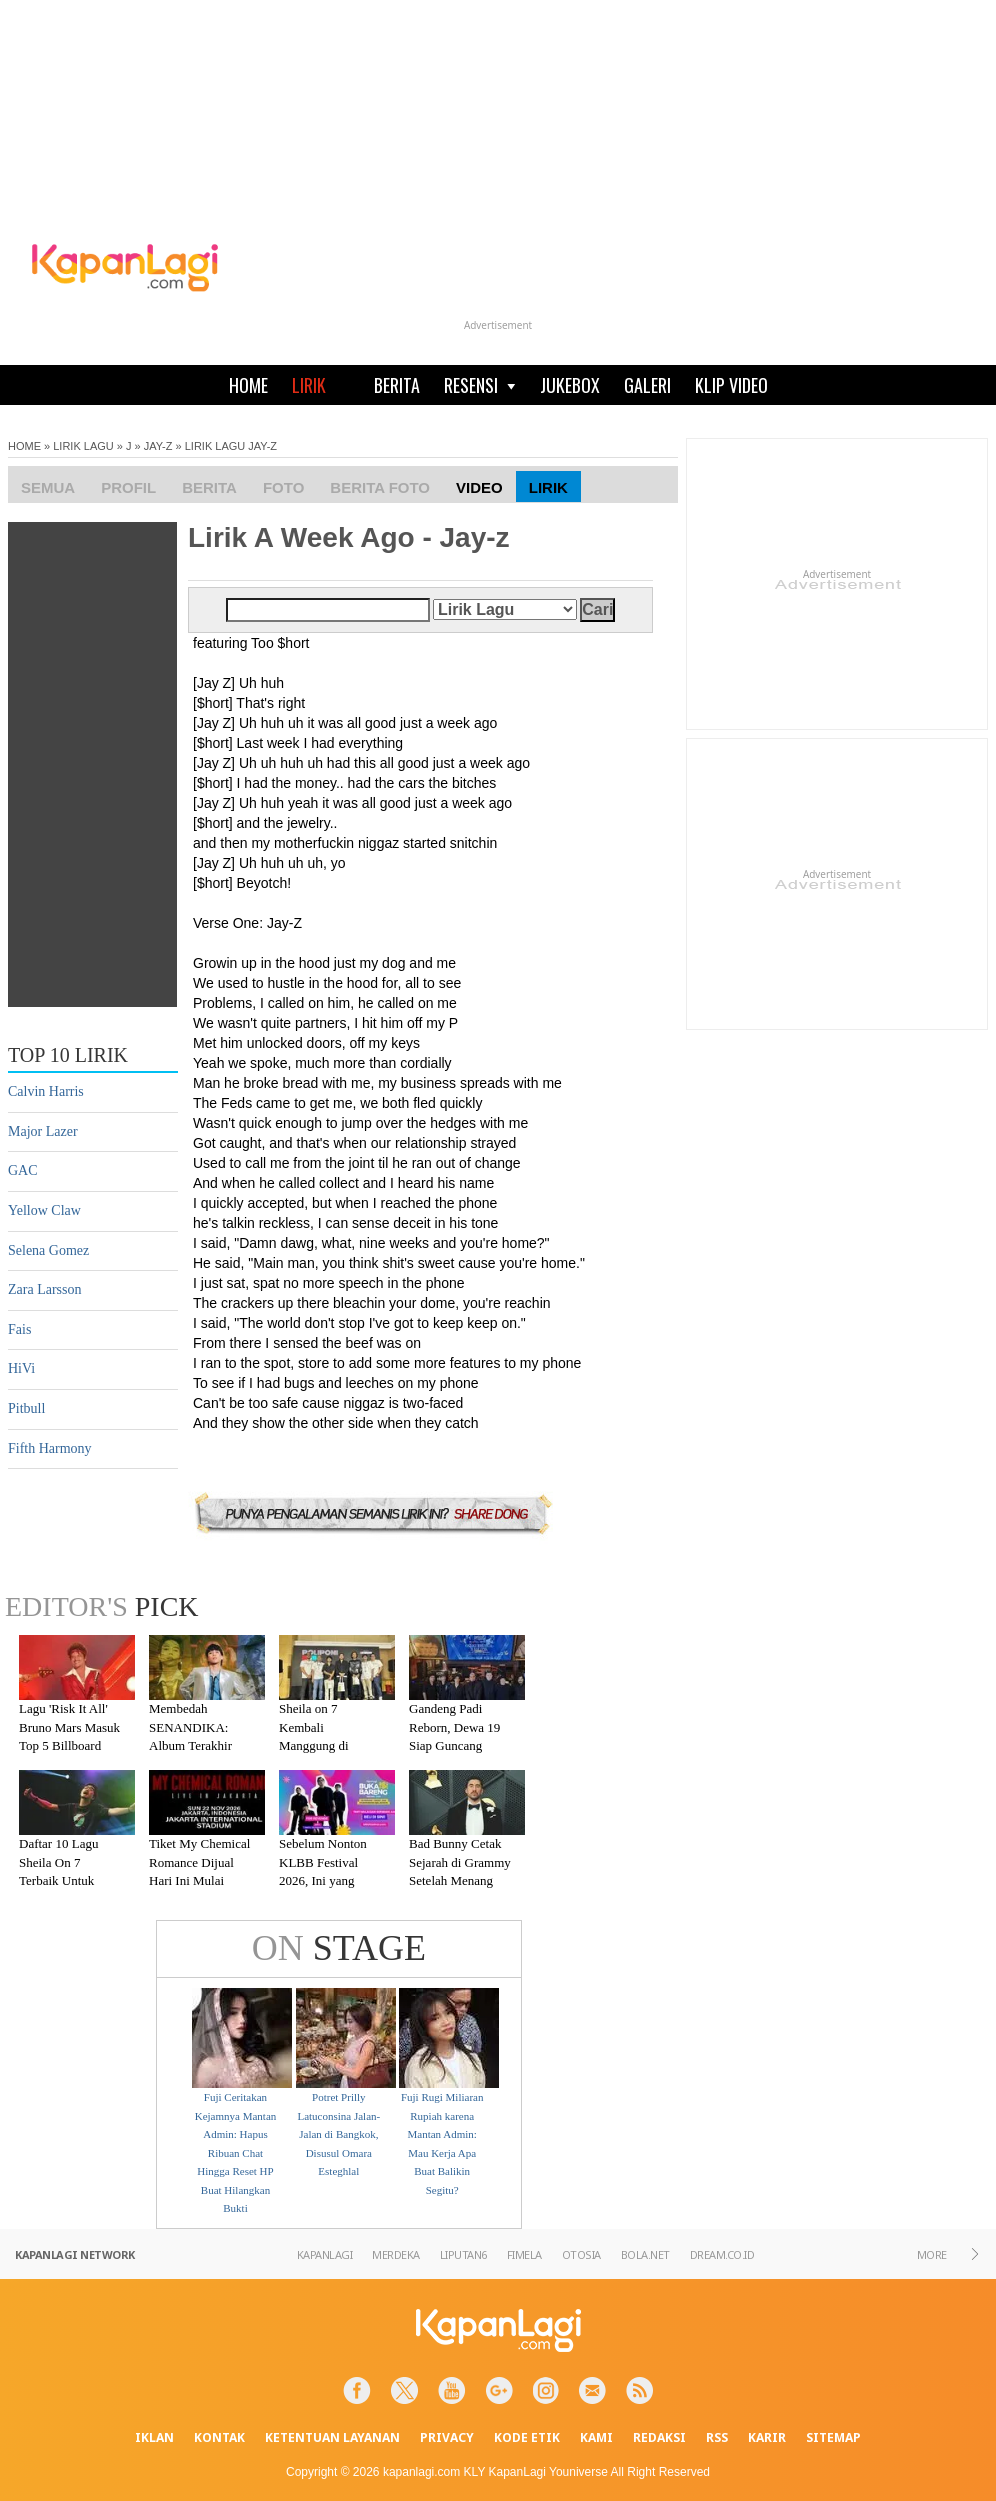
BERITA (397, 385)
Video (479, 487)
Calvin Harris (46, 1091)
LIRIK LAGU (83, 446)
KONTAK (219, 2437)
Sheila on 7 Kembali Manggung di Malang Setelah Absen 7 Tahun (319, 1745)
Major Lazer (43, 1131)
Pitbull (26, 1408)
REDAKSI (659, 2437)
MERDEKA (396, 2254)
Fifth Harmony (50, 1448)
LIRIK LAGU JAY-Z (231, 446)
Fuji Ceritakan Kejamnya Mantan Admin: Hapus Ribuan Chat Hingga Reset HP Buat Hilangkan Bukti (236, 2153)
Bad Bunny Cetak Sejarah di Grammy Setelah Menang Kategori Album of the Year (460, 1880)
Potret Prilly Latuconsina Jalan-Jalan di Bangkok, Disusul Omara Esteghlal (338, 2134)
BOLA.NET (645, 2254)
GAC (23, 1170)
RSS (717, 2437)
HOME (248, 385)
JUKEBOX (570, 385)
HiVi (21, 1368)
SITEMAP (833, 2437)
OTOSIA (581, 2254)
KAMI (596, 2437)
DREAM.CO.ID (722, 2254)
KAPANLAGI (325, 2254)
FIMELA (524, 2254)
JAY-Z (158, 446)
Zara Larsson (44, 1289)
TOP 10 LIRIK (68, 1055)
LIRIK (309, 385)
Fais (19, 1329)
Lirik (548, 487)
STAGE (339, 1948)
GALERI (647, 385)
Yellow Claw (44, 1210)
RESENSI (480, 385)
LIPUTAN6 (463, 2254)
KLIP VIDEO (731, 385)
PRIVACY (447, 2437)
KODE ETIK (527, 2437)
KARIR (767, 2437)
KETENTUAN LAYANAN (332, 2437)
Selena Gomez (48, 1250)
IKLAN (154, 2437)
